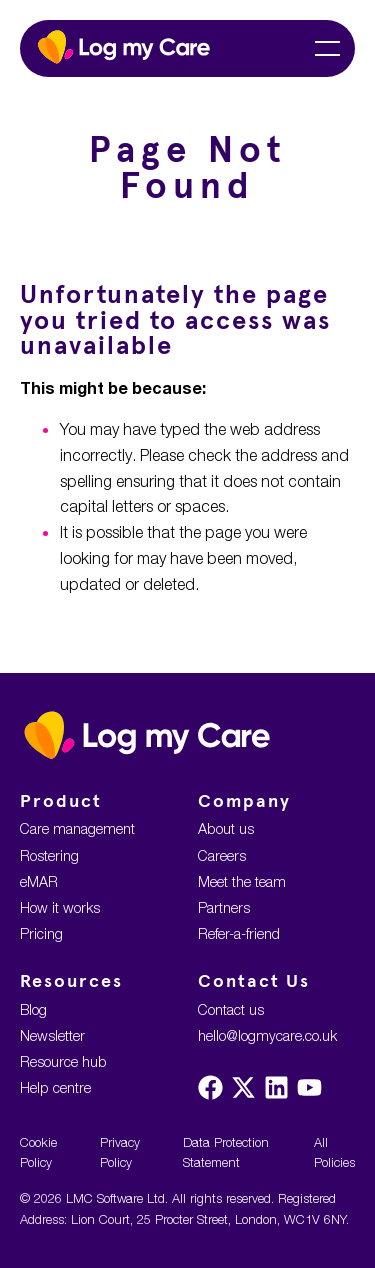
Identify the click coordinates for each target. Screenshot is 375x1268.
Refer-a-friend (239, 933)
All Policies (334, 1152)
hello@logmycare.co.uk (267, 1035)
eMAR (39, 881)
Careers (222, 855)
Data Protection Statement (226, 1152)
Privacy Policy (120, 1152)
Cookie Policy (38, 1152)
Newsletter (52, 1035)
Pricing (41, 933)
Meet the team (242, 881)
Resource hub (63, 1061)
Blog (33, 1009)
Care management (77, 828)
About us (226, 828)
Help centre (55, 1087)
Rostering (49, 855)
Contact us (231, 1009)
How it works (60, 907)
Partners (224, 907)
